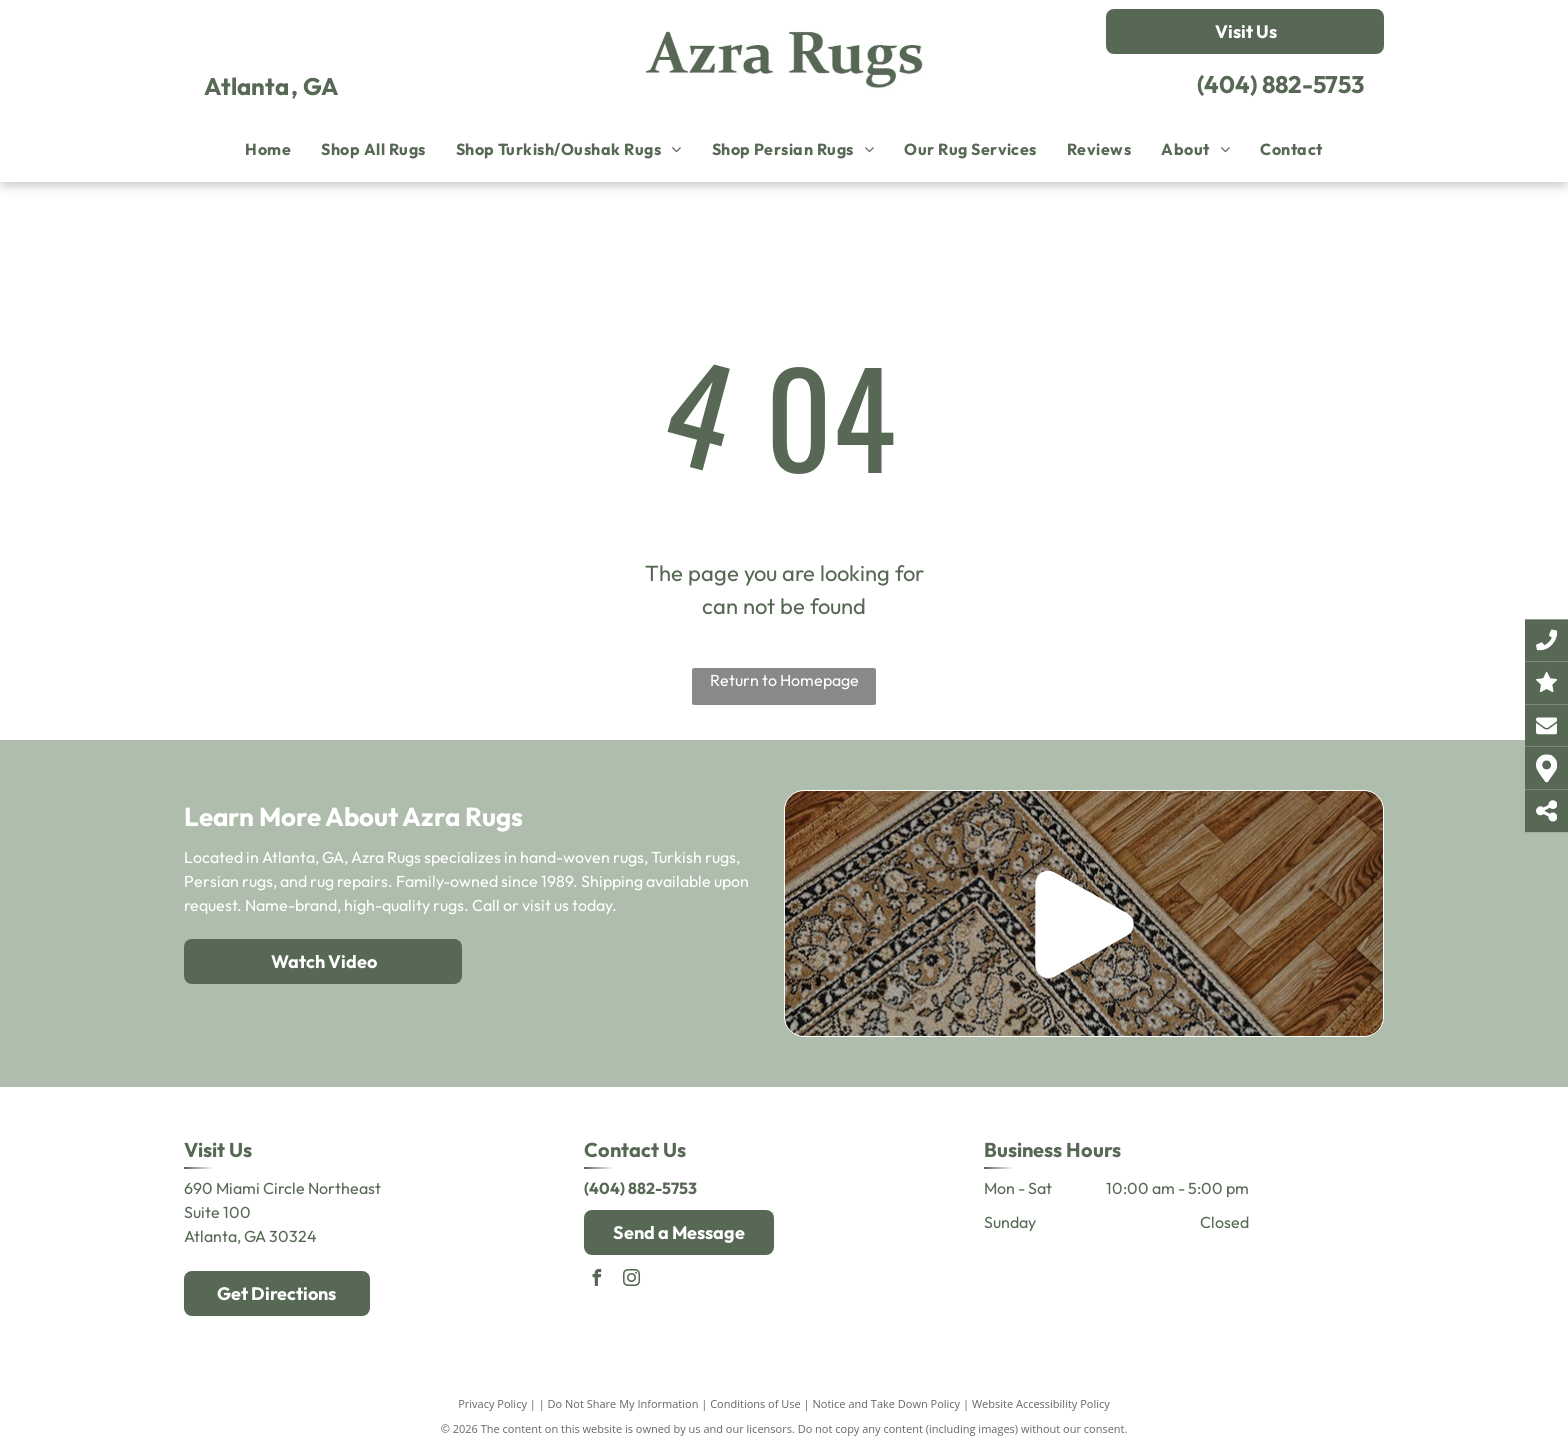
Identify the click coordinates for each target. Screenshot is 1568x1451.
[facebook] (597, 1280)
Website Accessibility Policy (1041, 1403)
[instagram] (632, 1280)
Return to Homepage (784, 680)
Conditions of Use (755, 1403)
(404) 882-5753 (1280, 84)
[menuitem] (268, 149)
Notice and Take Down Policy (887, 1403)
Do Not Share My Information (623, 1403)
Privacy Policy (492, 1403)
